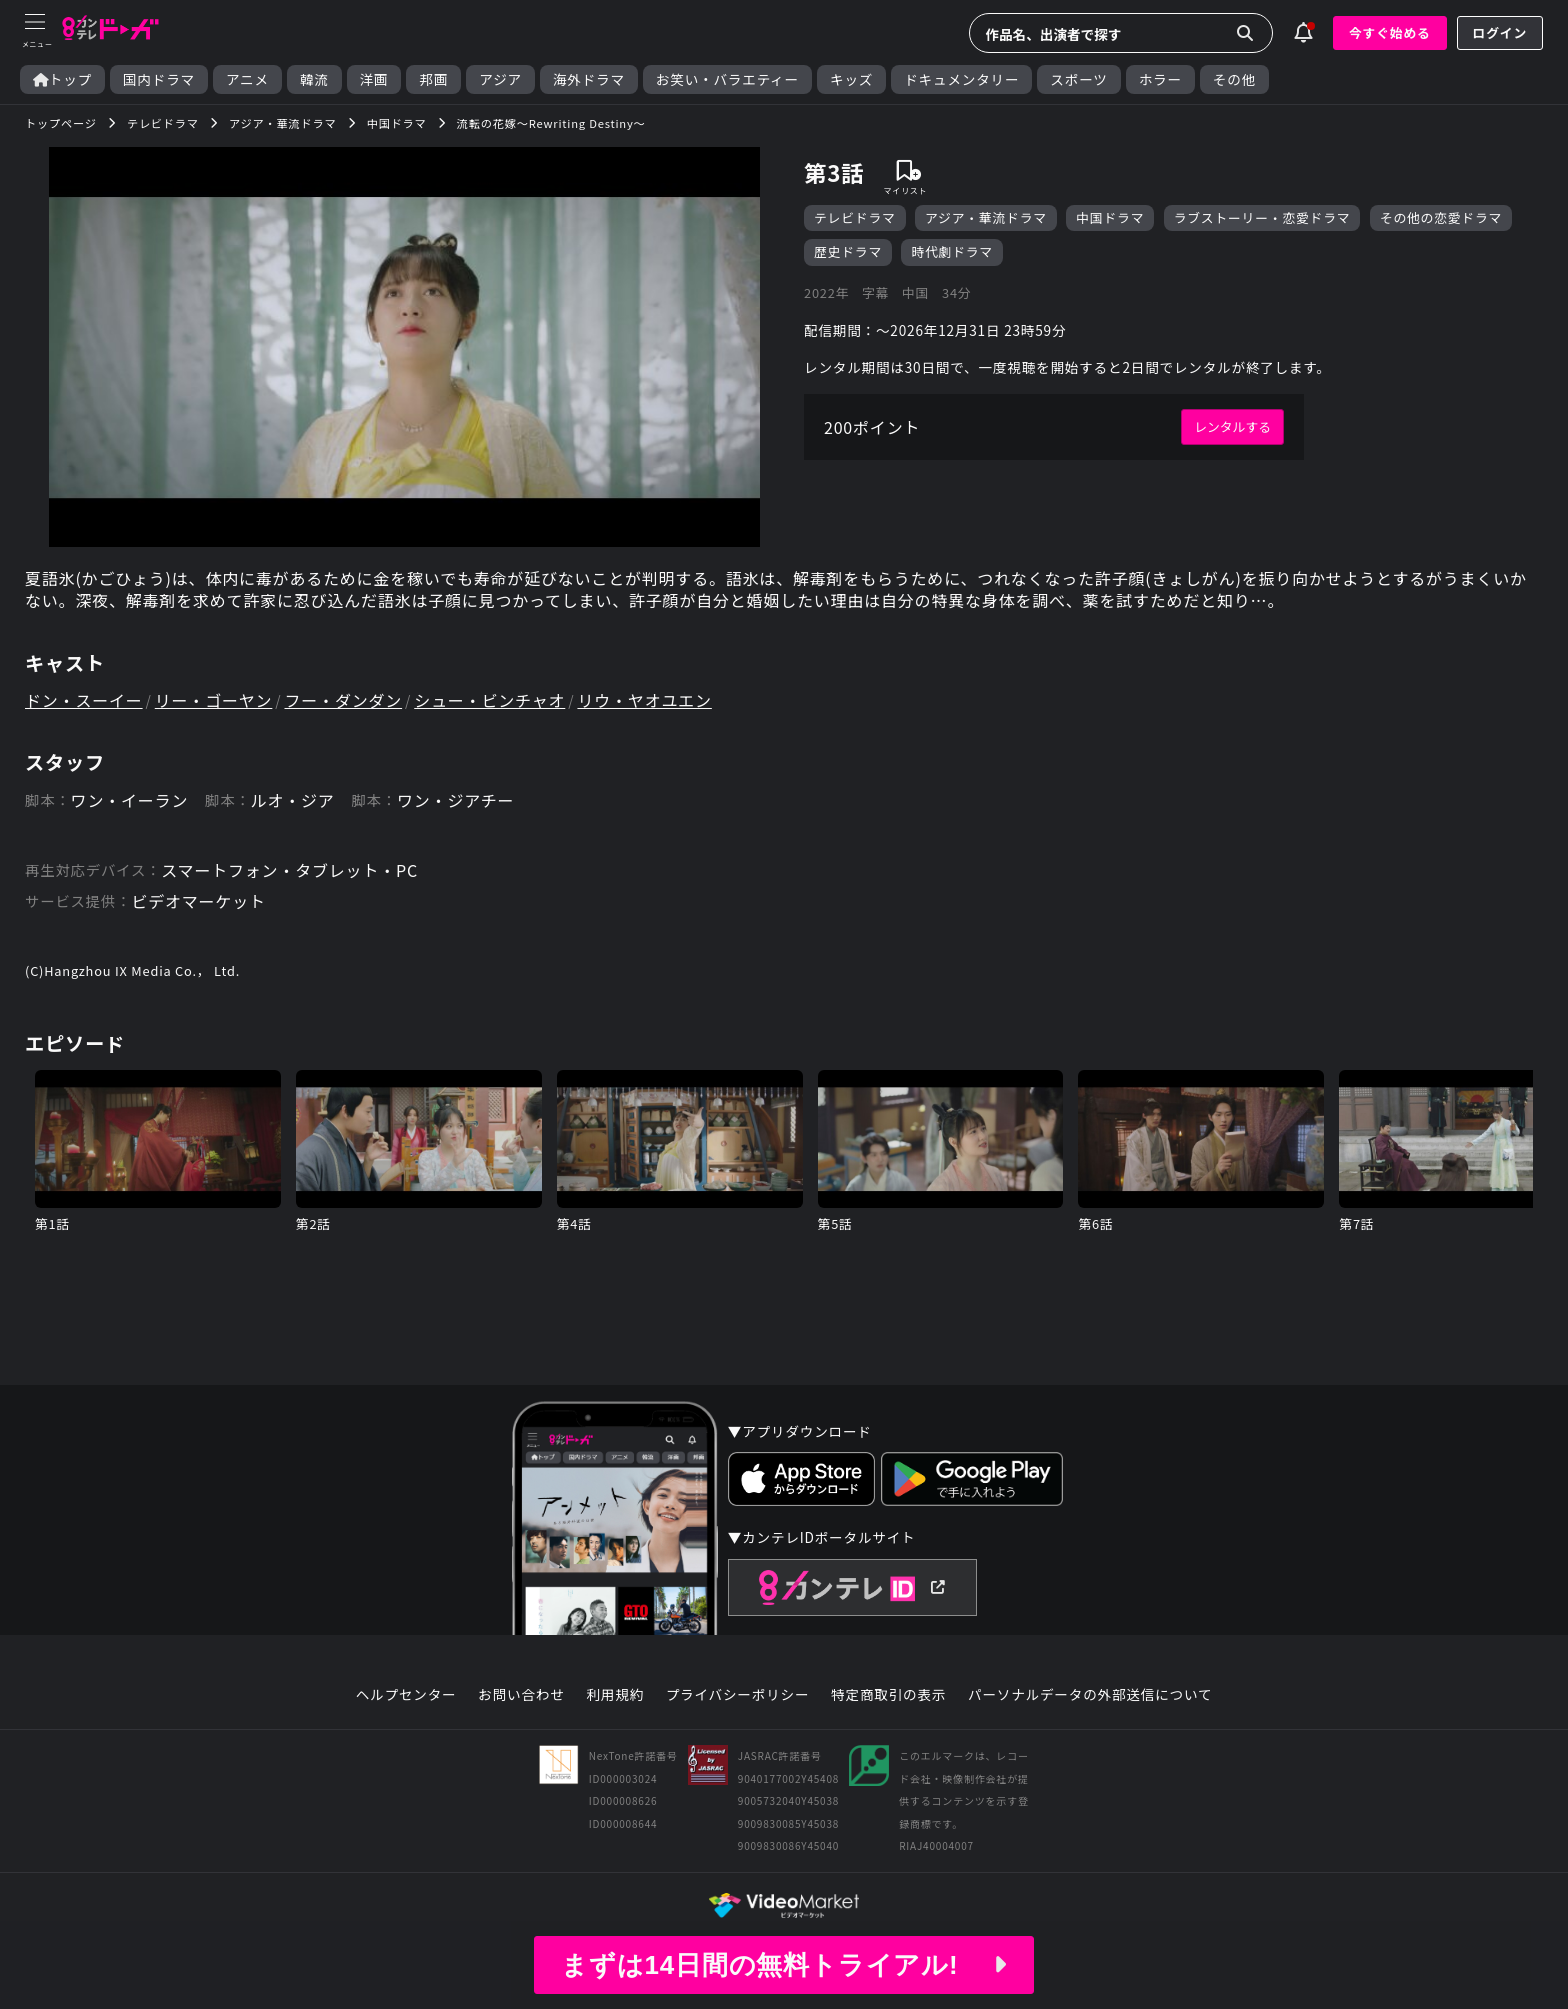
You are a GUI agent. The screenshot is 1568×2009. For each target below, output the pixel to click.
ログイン (1500, 32)
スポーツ (1078, 79)
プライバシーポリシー (738, 1695)
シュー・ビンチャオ (489, 700)
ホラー (1160, 79)
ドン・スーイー (84, 700)
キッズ (851, 79)
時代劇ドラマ (952, 251)
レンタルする (1232, 426)
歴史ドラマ (848, 251)
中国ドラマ (1110, 217)
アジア (500, 79)
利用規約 (615, 1695)
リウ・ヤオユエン (644, 700)
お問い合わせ (521, 1695)
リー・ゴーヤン (214, 700)
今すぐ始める (1390, 32)
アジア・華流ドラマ (986, 217)
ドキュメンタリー (961, 79)
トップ (62, 79)
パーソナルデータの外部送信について (1090, 1695)
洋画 (374, 79)
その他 (1234, 79)
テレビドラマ (855, 217)
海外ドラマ (589, 79)
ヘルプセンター (406, 1695)
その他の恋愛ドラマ (1441, 217)
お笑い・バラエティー (727, 79)
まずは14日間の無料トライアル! (784, 1965)
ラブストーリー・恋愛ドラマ (1262, 217)
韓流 (314, 79)
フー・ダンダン (344, 700)
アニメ (247, 79)
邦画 (433, 79)
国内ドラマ (159, 79)
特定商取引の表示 (888, 1695)
